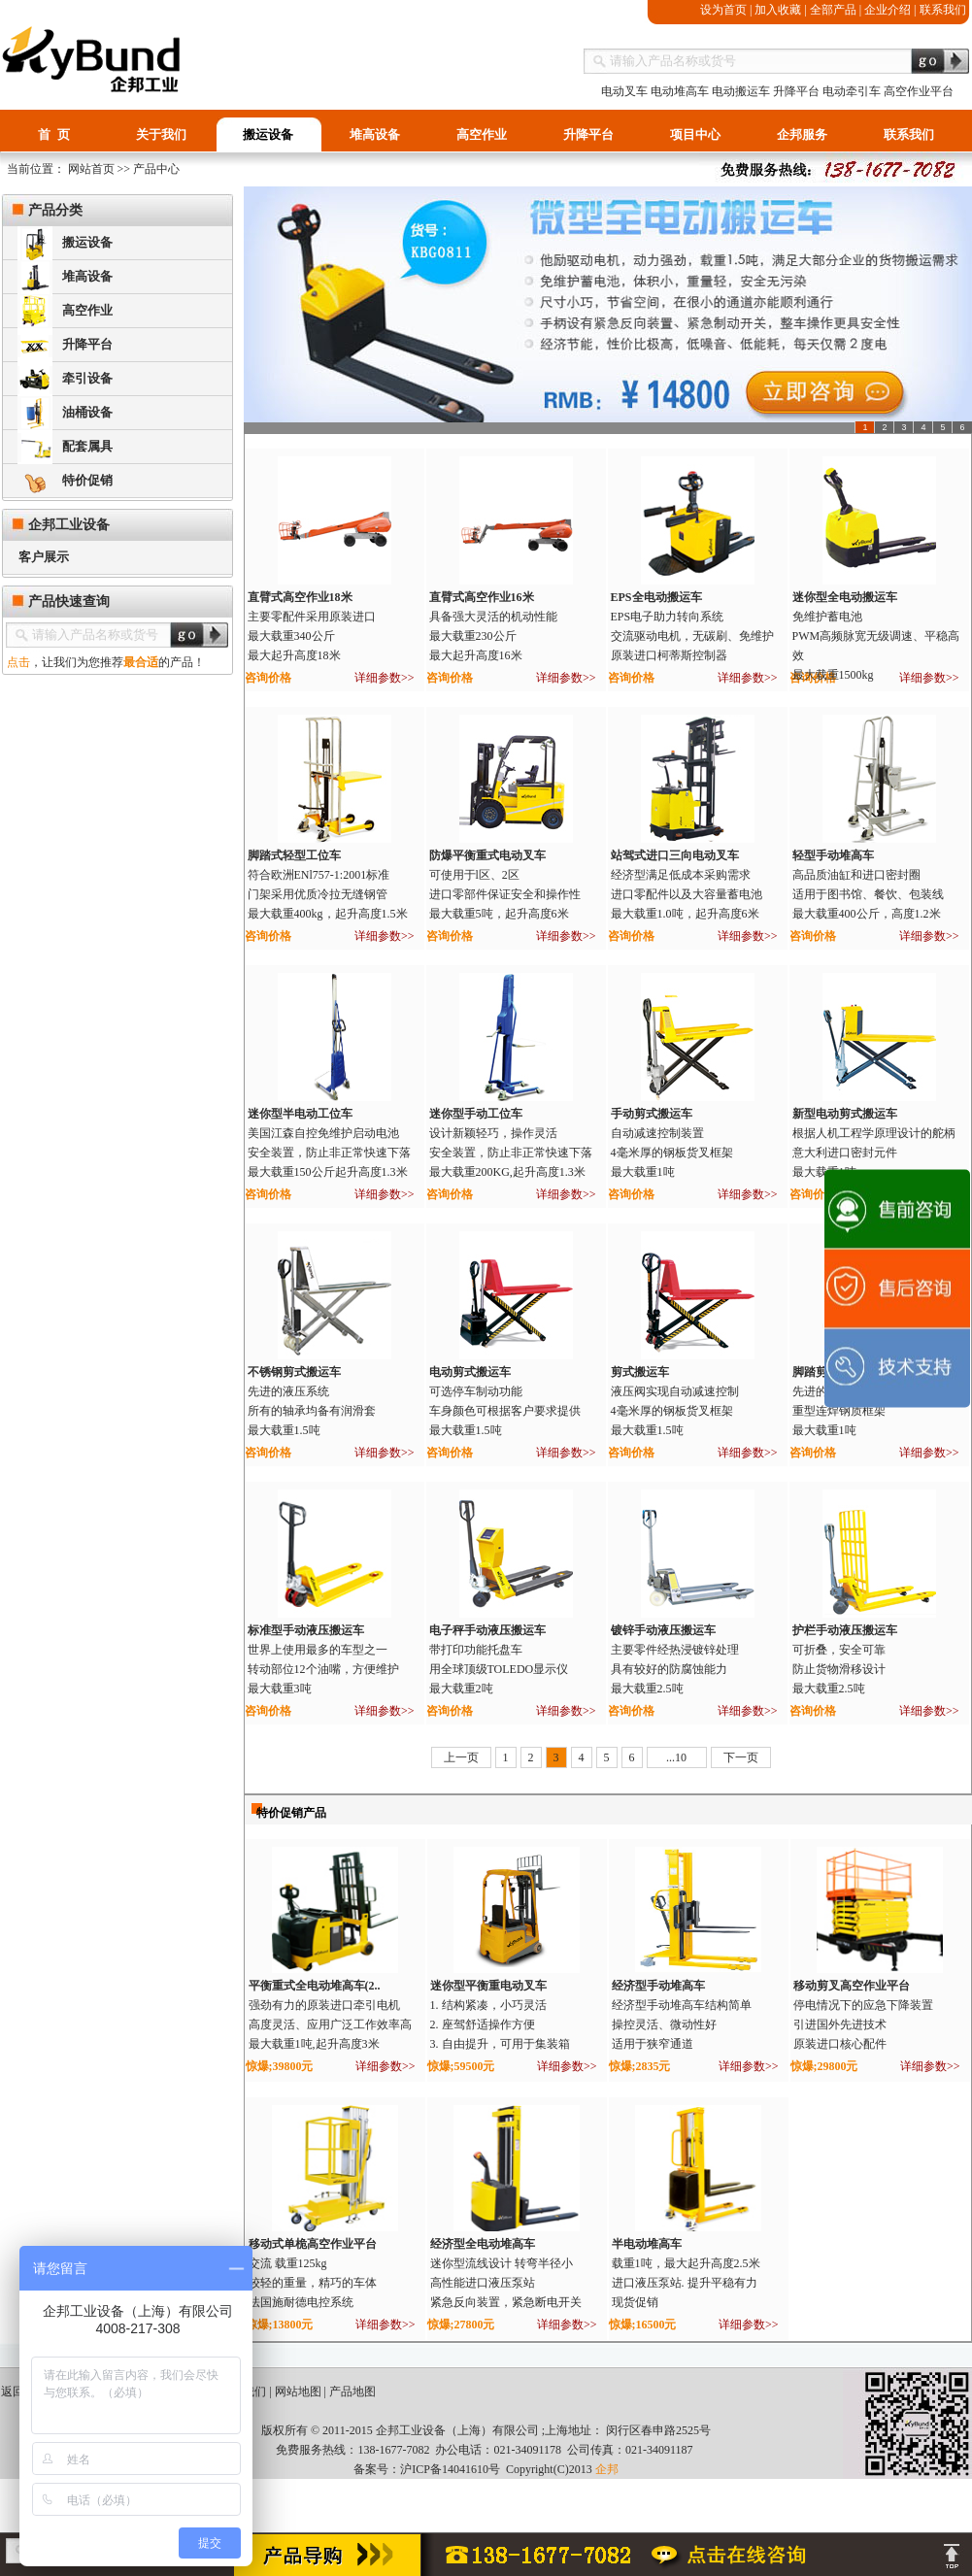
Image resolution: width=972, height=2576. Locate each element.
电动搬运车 (741, 91)
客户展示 (36, 557)
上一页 (461, 1757)
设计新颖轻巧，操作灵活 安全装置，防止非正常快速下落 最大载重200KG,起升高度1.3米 (510, 1152)
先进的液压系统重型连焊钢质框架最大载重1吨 (839, 1411)
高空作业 (481, 134)
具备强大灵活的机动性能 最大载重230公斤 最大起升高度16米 (493, 636)
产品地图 (352, 2391)
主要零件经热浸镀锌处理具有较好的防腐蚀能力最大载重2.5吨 (675, 1669)
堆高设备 (375, 134)
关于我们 (161, 134)
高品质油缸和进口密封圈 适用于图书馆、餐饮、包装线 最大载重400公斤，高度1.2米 (868, 894)
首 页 (54, 134)
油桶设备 (65, 413)
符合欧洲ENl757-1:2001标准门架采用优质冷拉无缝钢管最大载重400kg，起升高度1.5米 (328, 894)
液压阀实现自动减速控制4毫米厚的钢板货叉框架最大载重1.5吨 (675, 1411)
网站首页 (90, 169)
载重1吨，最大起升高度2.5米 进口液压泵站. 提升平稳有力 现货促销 (686, 2283)
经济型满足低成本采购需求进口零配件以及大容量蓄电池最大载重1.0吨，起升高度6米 (686, 894)
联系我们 (943, 10)
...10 (676, 1757)
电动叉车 (624, 91)
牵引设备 (65, 379)
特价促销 (65, 481)
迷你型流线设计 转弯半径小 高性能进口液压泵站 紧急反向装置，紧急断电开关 (506, 2283)
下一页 (740, 1757)
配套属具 (65, 447)
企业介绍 (887, 10)
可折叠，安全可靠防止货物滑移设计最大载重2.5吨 (839, 1669)
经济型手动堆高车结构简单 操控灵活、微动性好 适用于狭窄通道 (682, 2024)
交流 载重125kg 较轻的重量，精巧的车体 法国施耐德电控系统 (313, 2283)
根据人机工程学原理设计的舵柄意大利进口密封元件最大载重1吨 (873, 1152)
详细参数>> (384, 678)
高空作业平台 (919, 91)
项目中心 (695, 134)
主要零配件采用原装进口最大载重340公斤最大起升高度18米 (312, 636)
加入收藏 (777, 10)
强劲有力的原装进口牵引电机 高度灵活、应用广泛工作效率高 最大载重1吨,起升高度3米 (330, 2024)
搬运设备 (268, 134)
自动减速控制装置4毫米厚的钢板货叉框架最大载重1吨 (672, 1152)
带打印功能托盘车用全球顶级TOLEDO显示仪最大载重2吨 (499, 1669)
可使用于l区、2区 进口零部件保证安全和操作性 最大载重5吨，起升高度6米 (505, 894)
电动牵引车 (851, 91)
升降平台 (796, 91)
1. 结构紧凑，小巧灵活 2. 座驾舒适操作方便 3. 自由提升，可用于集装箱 (500, 2024)
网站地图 (298, 2391)
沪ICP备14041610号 (450, 2469)
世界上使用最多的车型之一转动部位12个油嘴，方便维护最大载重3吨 (323, 1669)
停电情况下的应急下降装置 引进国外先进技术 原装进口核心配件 (863, 2024)
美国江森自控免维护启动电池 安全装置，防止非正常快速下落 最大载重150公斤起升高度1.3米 (329, 1152)
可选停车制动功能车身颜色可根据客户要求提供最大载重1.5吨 (505, 1411)
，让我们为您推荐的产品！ (103, 662)
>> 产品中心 (148, 169)
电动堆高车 (680, 91)
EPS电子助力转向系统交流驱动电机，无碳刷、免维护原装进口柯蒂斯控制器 (692, 636)
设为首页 (723, 10)
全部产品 (833, 10)
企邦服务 (802, 134)
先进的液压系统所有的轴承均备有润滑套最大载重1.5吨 (312, 1411)
